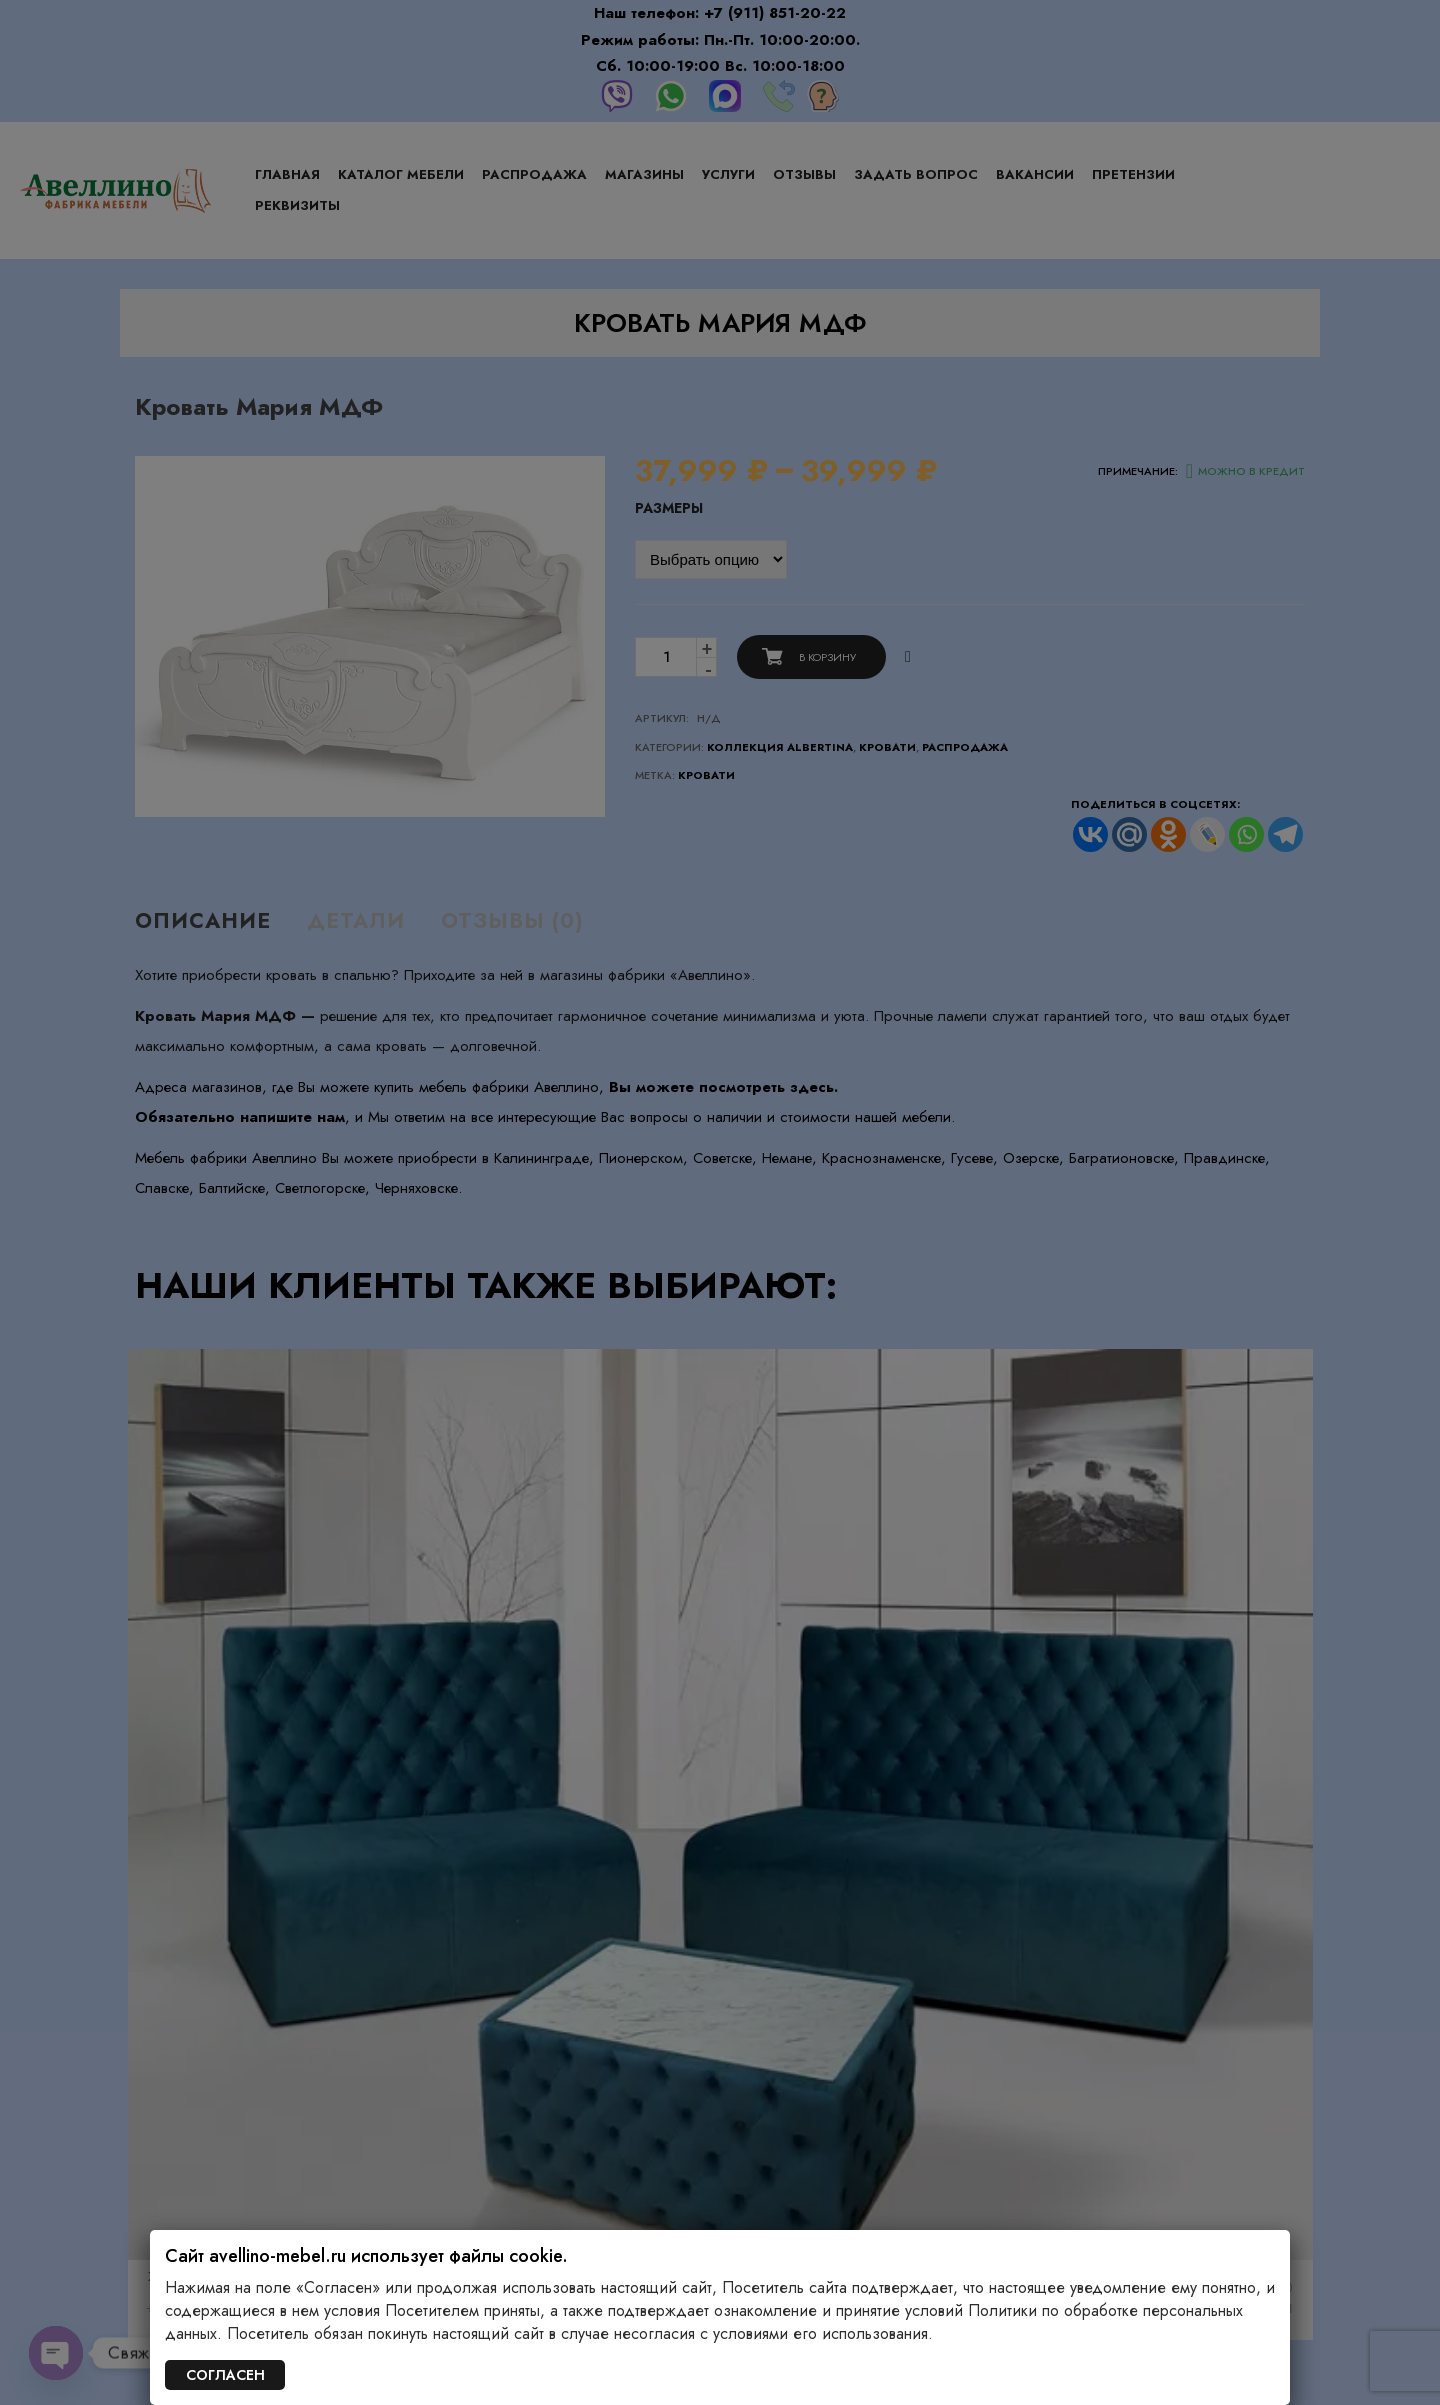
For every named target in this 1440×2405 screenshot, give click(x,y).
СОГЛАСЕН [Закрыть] (225, 2375)
